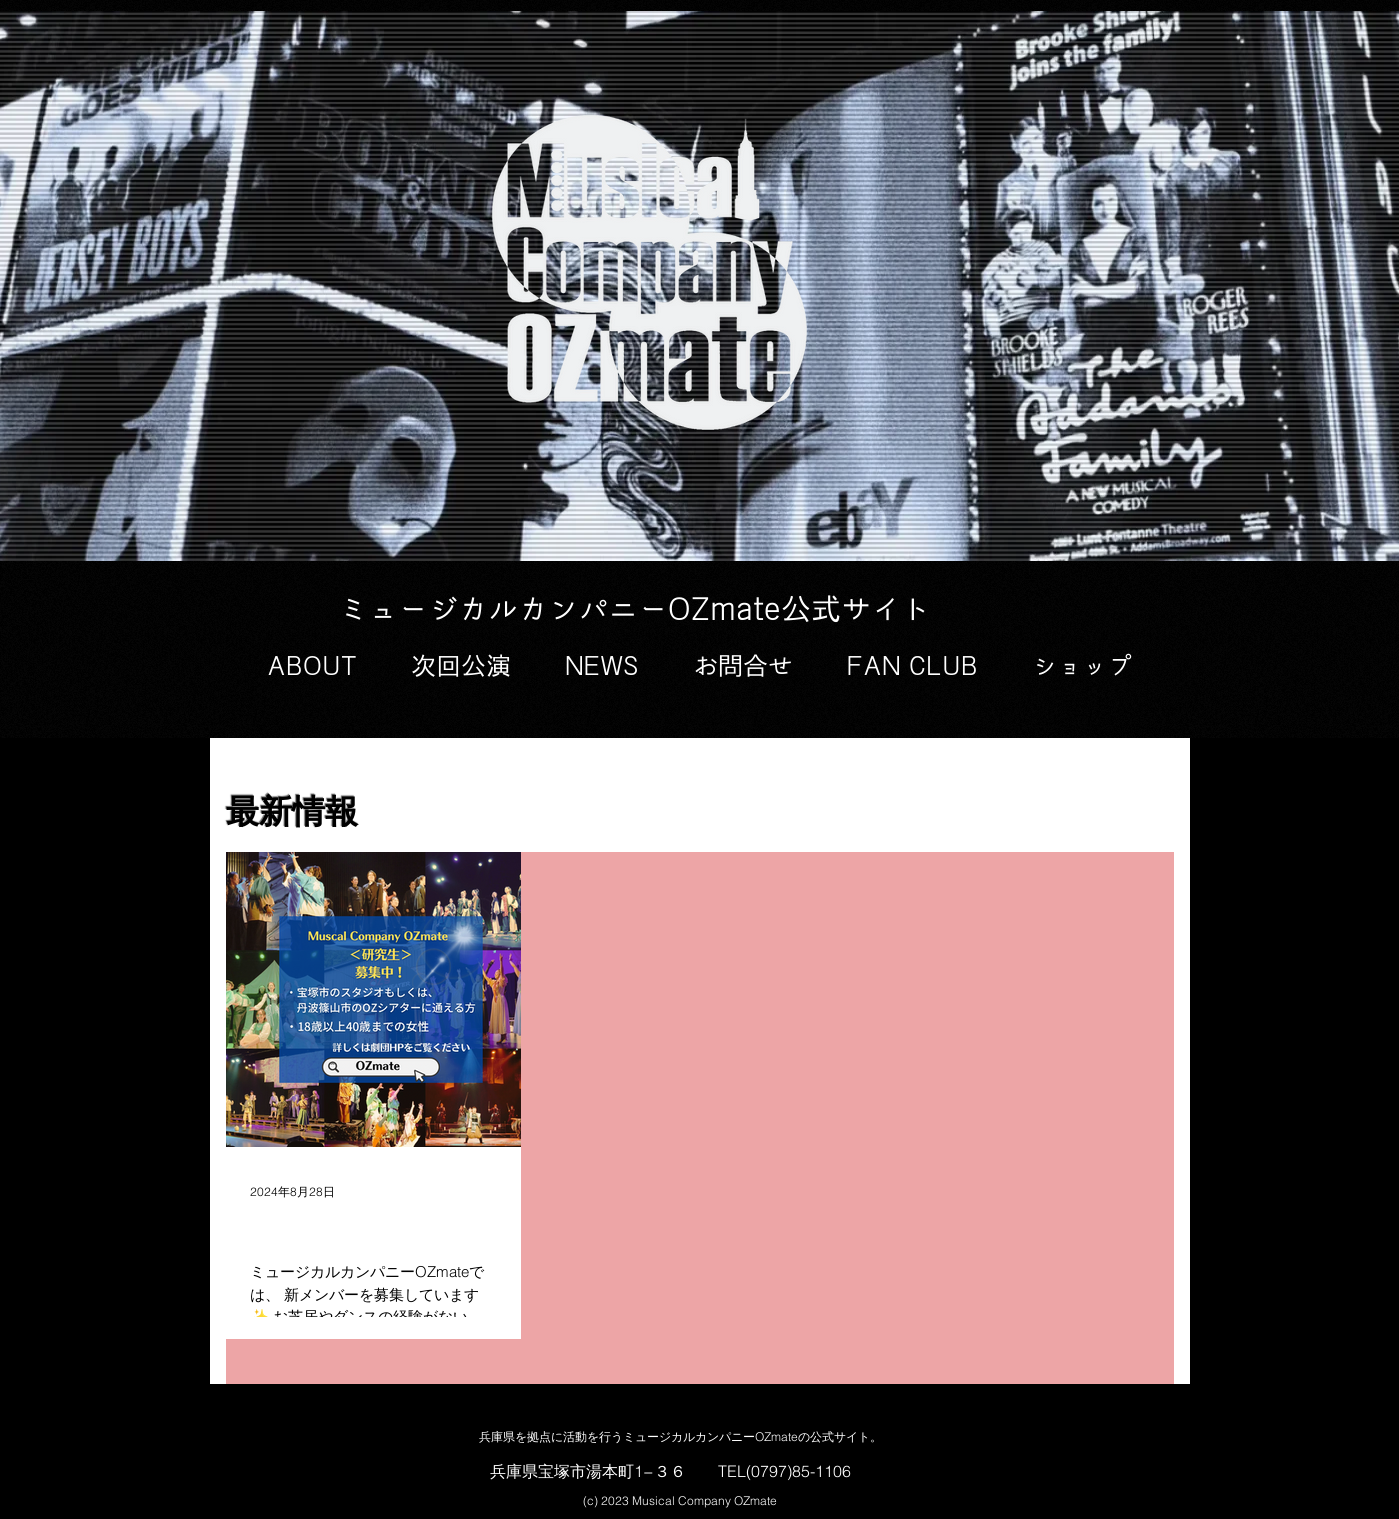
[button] (312, 667)
